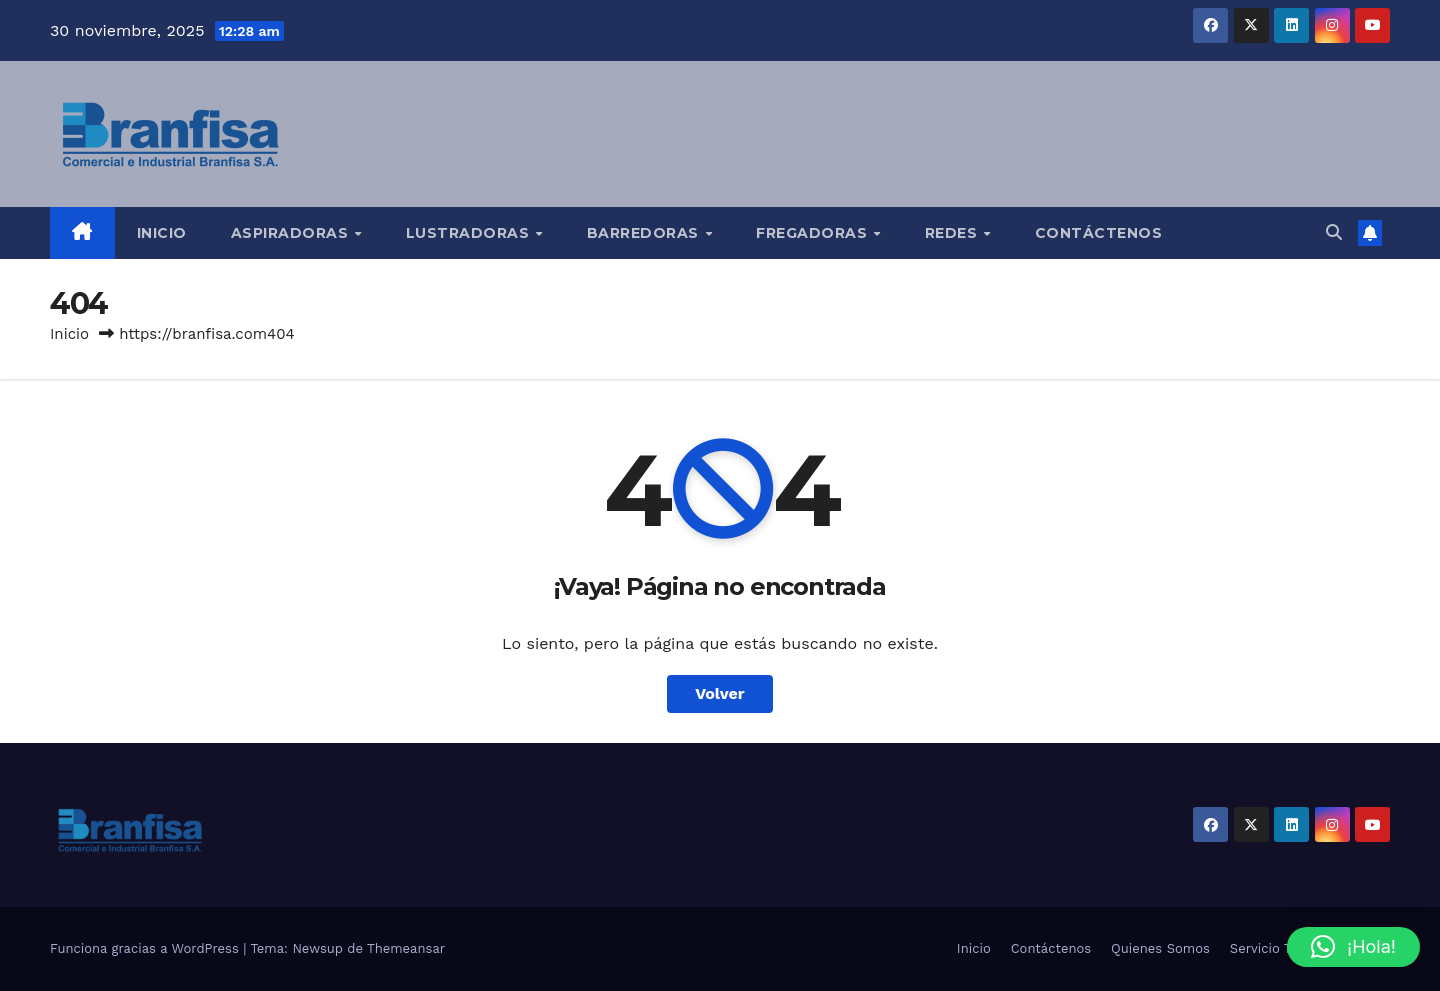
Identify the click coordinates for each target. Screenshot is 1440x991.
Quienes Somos (1160, 948)
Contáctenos (1099, 233)
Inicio (162, 233)
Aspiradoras (292, 233)
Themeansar (406, 948)
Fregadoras (814, 233)
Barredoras (645, 233)
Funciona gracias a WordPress (146, 948)
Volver (720, 693)
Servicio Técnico (1281, 948)
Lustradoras (470, 233)
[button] (1334, 232)
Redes (953, 233)
